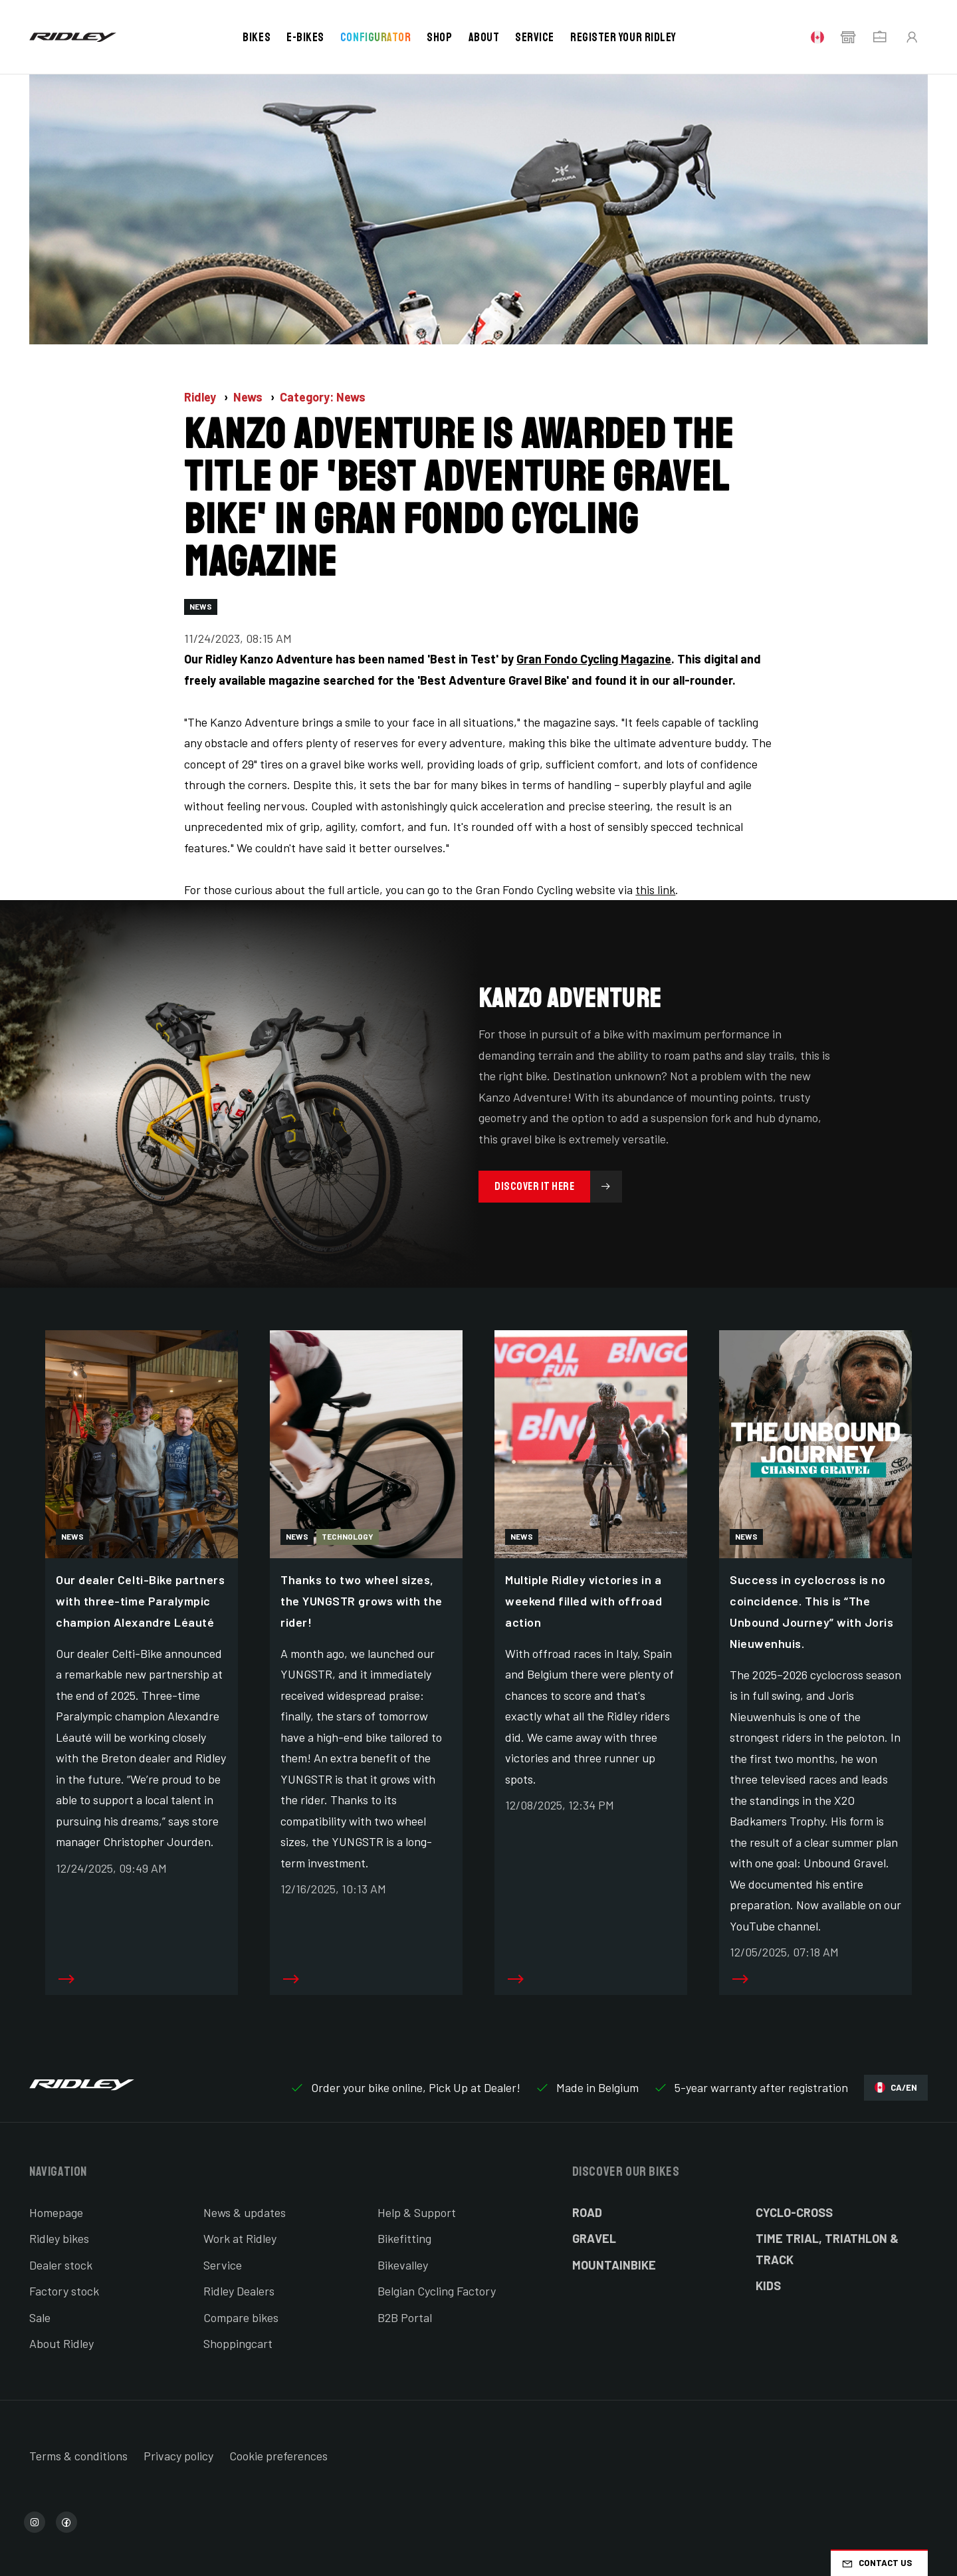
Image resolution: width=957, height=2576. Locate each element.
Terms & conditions (78, 2455)
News (249, 397)
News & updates (244, 2212)
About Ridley (61, 2343)
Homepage (56, 2212)
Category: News (323, 397)
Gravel (594, 2238)
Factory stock (64, 2290)
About (484, 37)
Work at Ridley (239, 2238)
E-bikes (305, 37)
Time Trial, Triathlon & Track (827, 2249)
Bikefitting (404, 2238)
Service (534, 37)
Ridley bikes (59, 2238)
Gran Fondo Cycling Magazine (593, 658)
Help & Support (416, 2212)
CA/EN (896, 2087)
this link (655, 889)
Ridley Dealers (238, 2290)
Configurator (375, 37)
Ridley (201, 397)
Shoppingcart (237, 2343)
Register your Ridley (623, 37)
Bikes (256, 37)
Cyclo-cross (794, 2212)
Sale (40, 2317)
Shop (439, 37)
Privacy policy (178, 2455)
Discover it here (558, 1187)
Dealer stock (60, 2265)
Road (587, 2212)
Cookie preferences (278, 2455)
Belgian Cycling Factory (436, 2290)
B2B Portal (404, 2317)
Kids (768, 2285)
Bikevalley (402, 2265)
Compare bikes (240, 2317)
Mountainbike (614, 2265)
